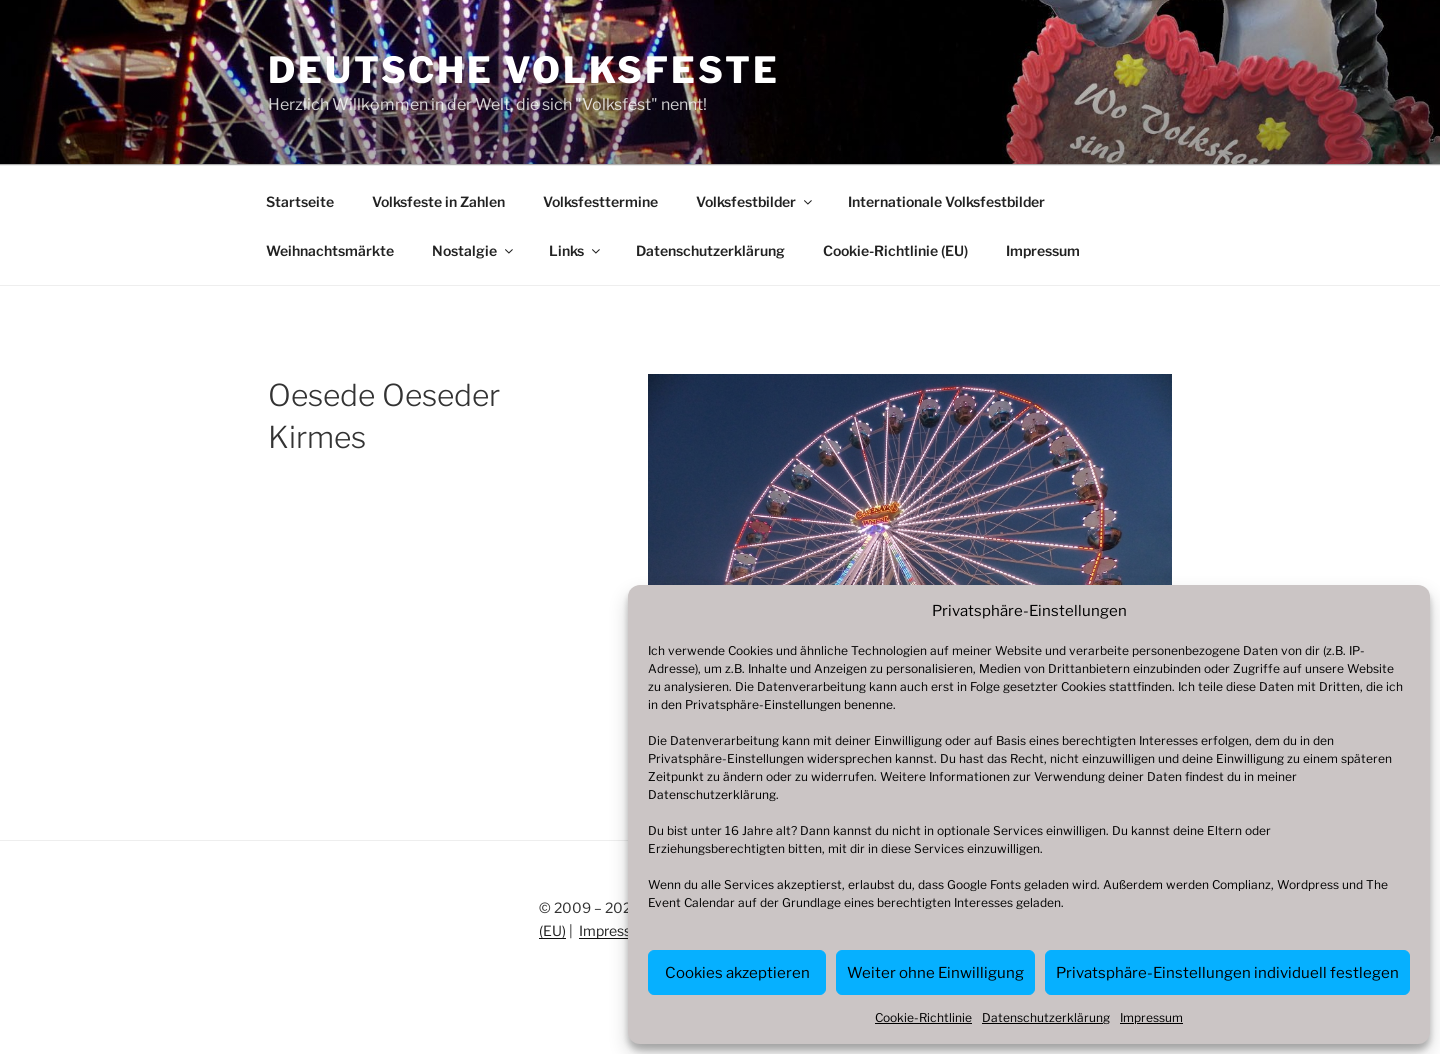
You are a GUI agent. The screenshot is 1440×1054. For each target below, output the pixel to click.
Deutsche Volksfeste (524, 70)
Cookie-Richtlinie (923, 1017)
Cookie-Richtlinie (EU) (895, 250)
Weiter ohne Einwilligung (935, 973)
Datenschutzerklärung (712, 794)
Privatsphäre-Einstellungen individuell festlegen (1227, 973)
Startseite (300, 201)
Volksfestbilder (755, 201)
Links (576, 250)
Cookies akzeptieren (737, 973)
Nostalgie (474, 250)
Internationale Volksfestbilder (946, 201)
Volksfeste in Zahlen (438, 201)
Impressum (1151, 1017)
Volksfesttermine (600, 201)
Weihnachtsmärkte (330, 250)
